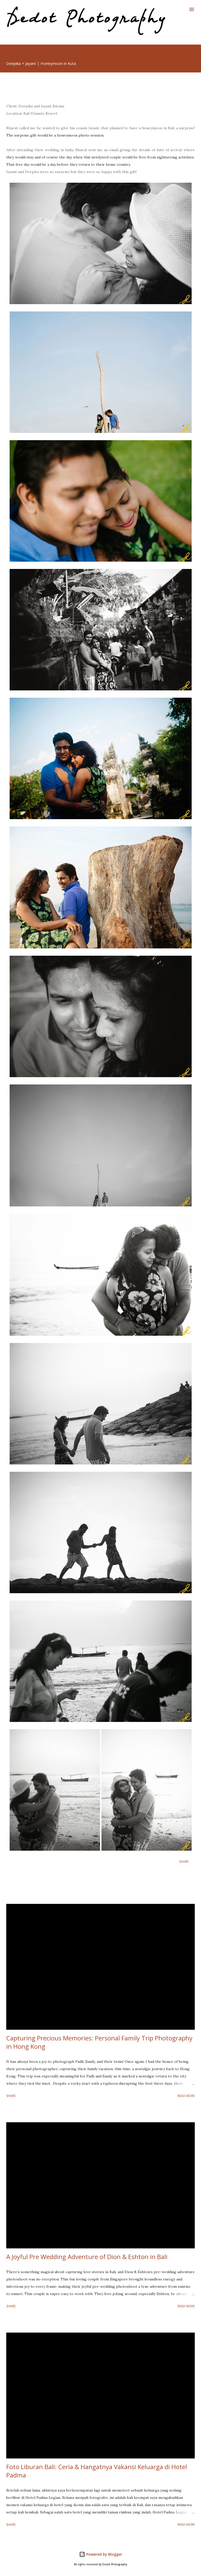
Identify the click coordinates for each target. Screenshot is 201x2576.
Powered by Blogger (100, 2554)
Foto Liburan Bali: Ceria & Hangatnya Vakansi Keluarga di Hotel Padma (96, 2470)
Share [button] (184, 1861)
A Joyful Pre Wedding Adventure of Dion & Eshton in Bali (86, 2256)
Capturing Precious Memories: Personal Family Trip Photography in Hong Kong (99, 2042)
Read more (186, 2096)
